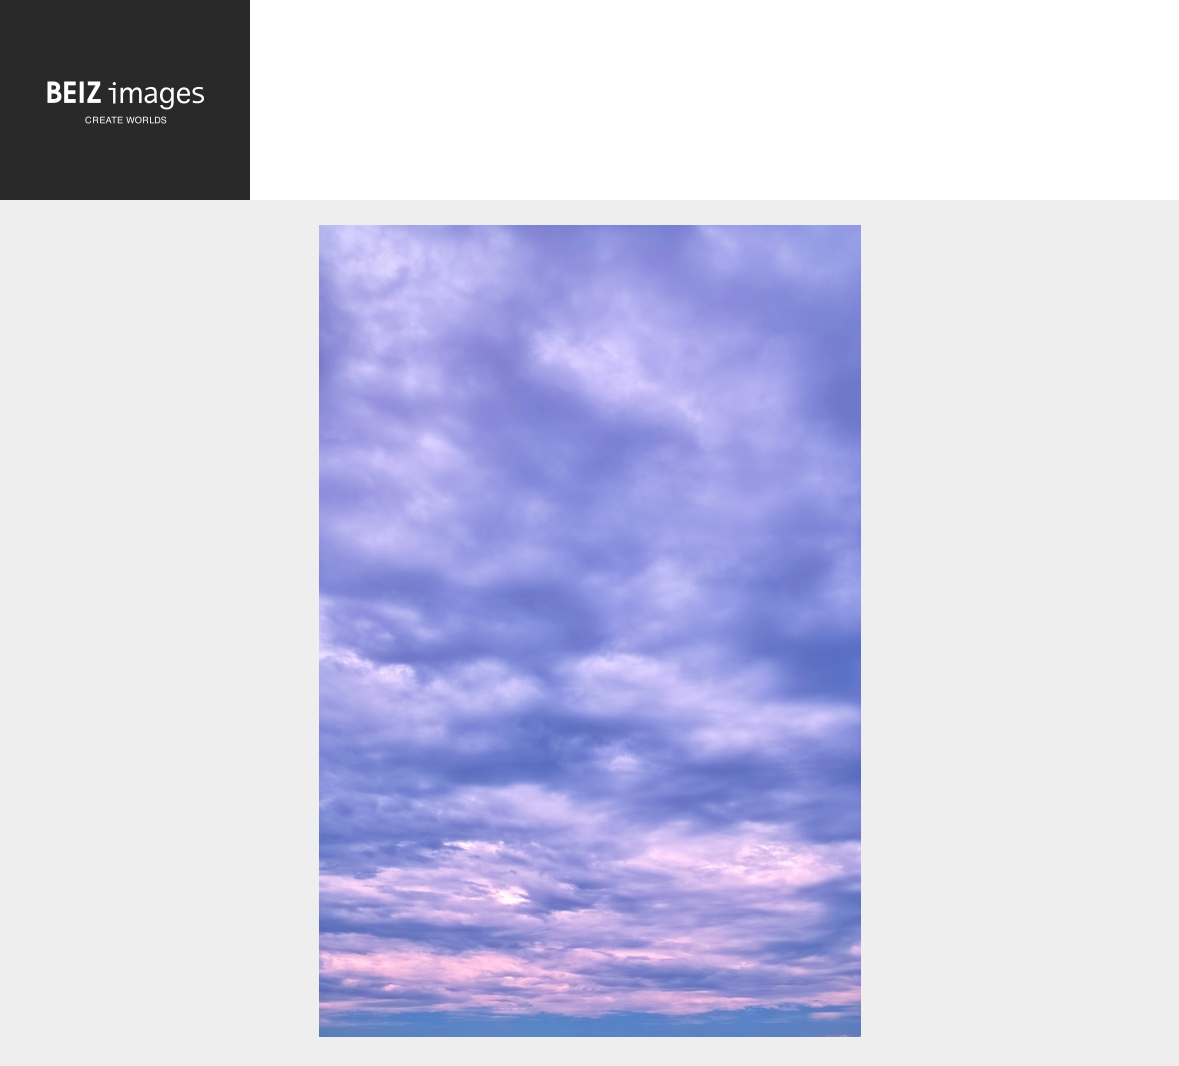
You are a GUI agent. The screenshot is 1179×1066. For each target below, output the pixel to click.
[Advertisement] (714, 105)
